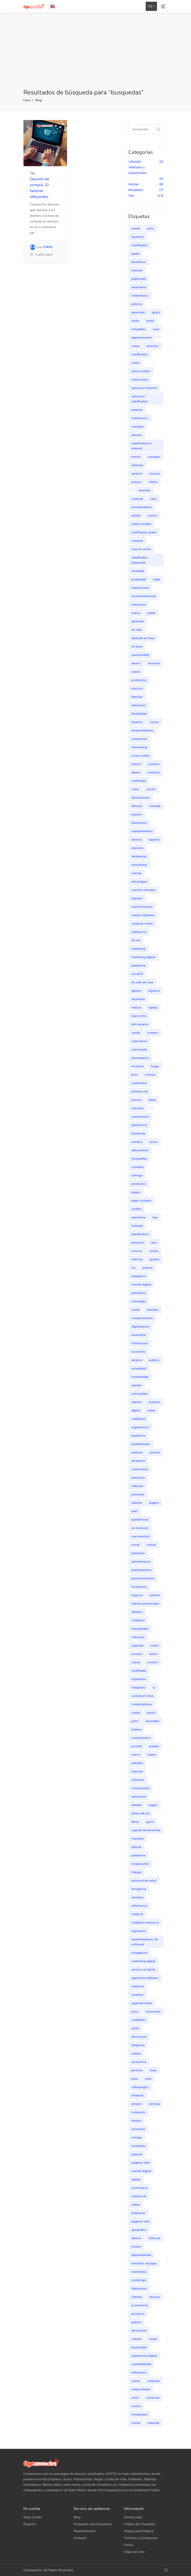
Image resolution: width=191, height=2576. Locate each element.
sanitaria (137, 1897)
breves (136, 457)
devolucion (139, 2330)
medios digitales (143, 915)
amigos (136, 2104)
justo (134, 1721)
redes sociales (141, 524)
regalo (152, 1805)
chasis (151, 1754)
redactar (137, 465)
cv (154, 1687)
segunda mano (141, 2003)
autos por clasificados (139, 398)
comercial (152, 2398)
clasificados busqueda (139, 560)
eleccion (137, 688)
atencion (137, 848)
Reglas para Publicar (139, 2531)
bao (154, 1242)
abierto (136, 2238)
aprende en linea (143, 638)
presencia (138, 1477)
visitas (135, 2423)
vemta (135, 2406)
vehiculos (137, 1637)
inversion (137, 1066)
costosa (153, 764)
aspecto (154, 839)
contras (150, 1074)
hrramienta (139, 1587)
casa (156, 329)
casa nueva (139, 1041)
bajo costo (138, 1016)
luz (133, 1268)
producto (137, 2314)
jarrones (137, 2070)
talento (136, 1402)
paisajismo (138, 1276)
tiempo (136, 2120)
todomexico (139, 295)
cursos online (140, 755)
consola (154, 2104)
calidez (136, 2053)
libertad (136, 697)
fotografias (139, 1158)
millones (137, 1486)
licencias (137, 1771)
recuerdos (138, 2129)
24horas (154, 2238)
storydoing (139, 865)
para (134, 2078)
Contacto (80, 2538)
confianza (138, 1620)
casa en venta (141, 549)
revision (152, 1662)
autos (153, 1654)
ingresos (154, 991)
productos (138, 1184)
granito (154, 1259)
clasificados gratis (143, 532)
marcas (136, 873)
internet (136, 270)
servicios (154, 663)
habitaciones (140, 588)
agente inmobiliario (144, 1978)
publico (154, 1360)
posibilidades (140, 1444)
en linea (136, 646)
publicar (137, 1452)
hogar (155, 1066)
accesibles (138, 2146)
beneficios (138, 262)
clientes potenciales (145, 1603)
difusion (136, 1612)
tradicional (138, 2196)
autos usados (140, 371)
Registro (29, 2524)
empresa (153, 2381)
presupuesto (140, 1058)
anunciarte (138, 287)
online (135, 2204)
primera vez (139, 1091)
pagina (154, 1503)
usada (151, 613)
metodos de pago (144, 2263)
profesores (139, 680)
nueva (135, 613)
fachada (137, 1226)
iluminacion (139, 823)
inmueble (137, 571)
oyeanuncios (140, 1116)
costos (152, 515)
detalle (136, 1805)
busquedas (139, 2347)
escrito (151, 789)
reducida (153, 2423)
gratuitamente (141, 1570)
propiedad (138, 579)
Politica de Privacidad (139, 2524)
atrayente (138, 1461)
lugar (156, 579)
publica (136, 304)
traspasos (138, 1687)
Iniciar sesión (32, 2517)
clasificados (139, 245)
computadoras (141, 1704)
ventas (151, 1545)
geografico (139, 2230)
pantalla (137, 1763)
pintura (147, 1268)
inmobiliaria (139, 2414)
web (134, 1511)
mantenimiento (142, 831)
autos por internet (144, 388)
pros (134, 1074)
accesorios (138, 2062)
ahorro (136, 663)
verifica (136, 1209)
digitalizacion (140, 1326)
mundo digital (141, 1284)
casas (135, 346)
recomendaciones (143, 596)
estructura (138, 604)
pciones (136, 1654)
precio (151, 1712)
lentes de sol (140, 1813)
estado (154, 1746)
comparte (138, 2112)
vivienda (137, 499)
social (135, 1545)
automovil (138, 1796)
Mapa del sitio (134, 2552)
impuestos (138, 1679)
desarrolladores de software (144, 1941)
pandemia (138, 965)
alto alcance (139, 1024)
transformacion (142, 907)
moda (135, 1310)
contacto (153, 772)
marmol (136, 1259)
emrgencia (138, 1889)
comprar (137, 541)
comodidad (139, 1393)
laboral (136, 1847)
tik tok (135, 940)
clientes (136, 1503)
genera (136, 991)
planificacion (140, 1234)
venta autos (139, 379)
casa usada (139, 1049)
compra (152, 1032)
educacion (138, 705)
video (135, 789)
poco (135, 2011)
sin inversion (139, 1528)
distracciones (140, 797)
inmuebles (138, 329)
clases (135, 671)
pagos (135, 1192)
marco (135, 1754)
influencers (138, 2372)
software (137, 1780)
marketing (138, 949)
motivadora (139, 1469)
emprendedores (142, 730)
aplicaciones (139, 1150)
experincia (138, 1217)
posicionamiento (143, 1578)
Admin (48, 247)
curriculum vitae (142, 1696)
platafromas (140, 1519)
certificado (138, 781)
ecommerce (139, 2188)
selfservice (138, 932)
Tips (32, 173)
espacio (136, 814)
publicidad (138, 279)
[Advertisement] (95, 50)
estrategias (139, 881)
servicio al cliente (143, 1969)
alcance (136, 1360)
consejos (137, 426)
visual (153, 2339)
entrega (136, 1175)
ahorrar (136, 839)
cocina (153, 1251)
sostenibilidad (141, 2364)
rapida (152, 1007)
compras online (142, 923)
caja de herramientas (145, 1830)
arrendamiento (141, 507)
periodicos (138, 1293)
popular (136, 2154)
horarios (137, 722)
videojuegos (139, 2087)
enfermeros (139, 1906)
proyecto (137, 1242)
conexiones (139, 739)
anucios (136, 435)
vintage (136, 2137)
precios (136, 1100)
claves (135, 1662)
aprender (137, 621)
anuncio (136, 473)
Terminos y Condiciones (141, 2538)
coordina (137, 1167)
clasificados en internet (141, 445)
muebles (137, 1995)
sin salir (136, 630)
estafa (135, 515)
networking (139, 747)
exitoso (155, 1595)
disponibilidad (141, 2255)
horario (136, 2246)
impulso (137, 898)
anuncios (137, 237)
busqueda (138, 1133)
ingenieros (138, 1931)
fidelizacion (139, 2288)
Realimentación (85, 2531)
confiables (138, 2020)
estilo (135, 2028)
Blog (39, 100)
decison (154, 2297)
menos (136, 764)
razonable (152, 1721)
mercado (137, 1108)
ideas (152, 1100)
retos (135, 2398)
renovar (136, 1251)
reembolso (139, 2272)
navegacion (139, 1953)
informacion (139, 1343)
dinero (135, 772)
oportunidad (140, 655)
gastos (136, 2322)
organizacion (140, 1427)
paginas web (140, 2162)
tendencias (139, 856)
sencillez (153, 1310)
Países (129, 2545)
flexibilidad (139, 713)
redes (151, 1410)
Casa (26, 100)
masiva (136, 1007)
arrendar (144, 490)
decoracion (139, 2037)
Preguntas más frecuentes (93, 2524)
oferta (153, 482)
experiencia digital (144, 2356)
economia (138, 1351)
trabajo (136, 1872)
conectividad (140, 1788)
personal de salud (143, 1880)
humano (154, 1402)
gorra (150, 1822)
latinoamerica (140, 1561)
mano (155, 1645)
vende (135, 228)
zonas (153, 1142)
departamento (141, 337)
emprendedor (141, 2389)
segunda (137, 1645)
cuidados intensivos (145, 1922)
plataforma (139, 1125)
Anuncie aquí (133, 2517)
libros (135, 1822)
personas (137, 1494)
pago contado (141, 1200)
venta (150, 321)
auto (150, 228)
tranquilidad (139, 1629)
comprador (139, 1083)
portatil (136, 1746)
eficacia (136, 806)
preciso (136, 482)
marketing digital (143, 957)
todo (153, 2070)
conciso (154, 473)
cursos (154, 722)
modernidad (139, 1377)
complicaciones (142, 1318)
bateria (136, 1729)
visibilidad (138, 1419)
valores (136, 2339)
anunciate (138, 312)
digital (135, 1410)
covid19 (137, 974)
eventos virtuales (143, 890)
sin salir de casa (142, 982)
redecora (137, 1986)
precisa (155, 1452)
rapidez (136, 1385)
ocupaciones (140, 1864)
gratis (135, 253)
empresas (138, 2213)
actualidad (138, 1368)
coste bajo (138, 2280)
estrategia (138, 1301)
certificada (138, 1671)
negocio (137, 1595)
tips (155, 1217)
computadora (141, 1738)
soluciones (153, 2011)
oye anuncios (140, 1536)
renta (135, 321)
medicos (137, 1914)
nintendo (137, 2095)
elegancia (138, 2045)
